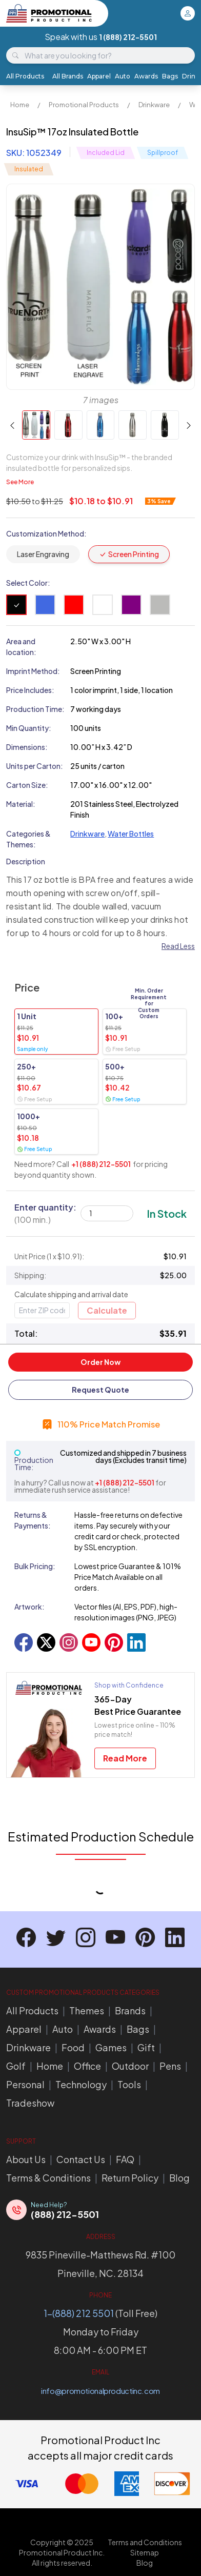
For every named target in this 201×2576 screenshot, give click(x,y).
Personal (25, 2084)
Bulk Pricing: (34, 1566)
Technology (81, 2084)
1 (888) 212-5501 (128, 37)
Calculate (107, 1310)
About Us (26, 2159)
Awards (146, 76)
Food (73, 2047)
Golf (16, 2066)
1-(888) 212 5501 (79, 2313)
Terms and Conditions (145, 2542)
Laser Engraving (43, 554)
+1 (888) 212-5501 (101, 1163)
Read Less (178, 945)
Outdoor (130, 2066)
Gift (146, 2047)
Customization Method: (46, 533)
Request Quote (100, 1389)
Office (87, 2066)
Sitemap (144, 2552)
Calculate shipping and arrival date (71, 1294)
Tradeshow (30, 2103)
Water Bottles (131, 833)
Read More (125, 1758)
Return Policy (130, 2178)
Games (111, 2047)
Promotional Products (84, 105)
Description (25, 861)
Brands (130, 2010)
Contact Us (80, 2159)
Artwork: (29, 1606)
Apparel (99, 76)
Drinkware (154, 105)
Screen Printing (129, 554)
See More (20, 482)
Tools (129, 2084)
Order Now (100, 1361)
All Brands (67, 76)
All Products (25, 76)
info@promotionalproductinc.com (100, 2390)
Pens (170, 2066)
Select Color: (28, 582)
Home (19, 105)
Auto (122, 76)
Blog (179, 2178)
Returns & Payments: (32, 1520)
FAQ (125, 2159)
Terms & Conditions (48, 2178)
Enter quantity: (45, 1213)
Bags (170, 76)
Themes (86, 2010)
